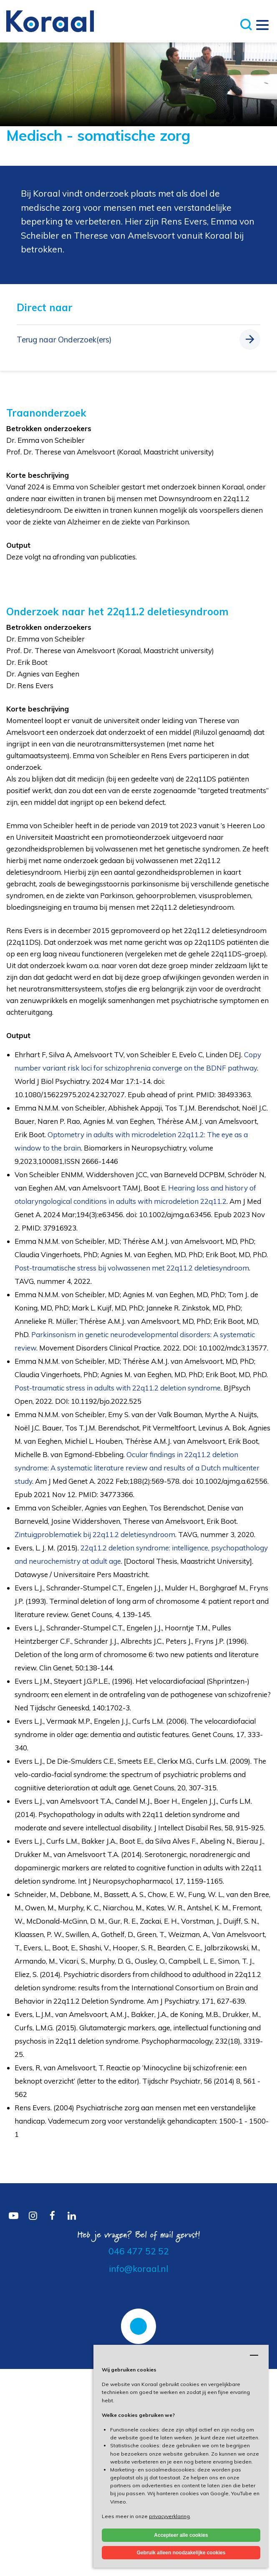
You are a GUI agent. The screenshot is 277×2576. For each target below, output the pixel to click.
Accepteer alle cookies (181, 2535)
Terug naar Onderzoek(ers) (64, 339)
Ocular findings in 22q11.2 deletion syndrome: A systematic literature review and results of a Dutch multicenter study (137, 1467)
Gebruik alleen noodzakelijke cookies (181, 2553)
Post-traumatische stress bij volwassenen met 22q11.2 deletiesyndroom (132, 1267)
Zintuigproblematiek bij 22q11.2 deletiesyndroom (95, 1534)
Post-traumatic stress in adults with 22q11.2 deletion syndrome (118, 1387)
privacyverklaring (169, 2516)
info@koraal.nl (138, 2268)
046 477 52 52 (138, 2251)
